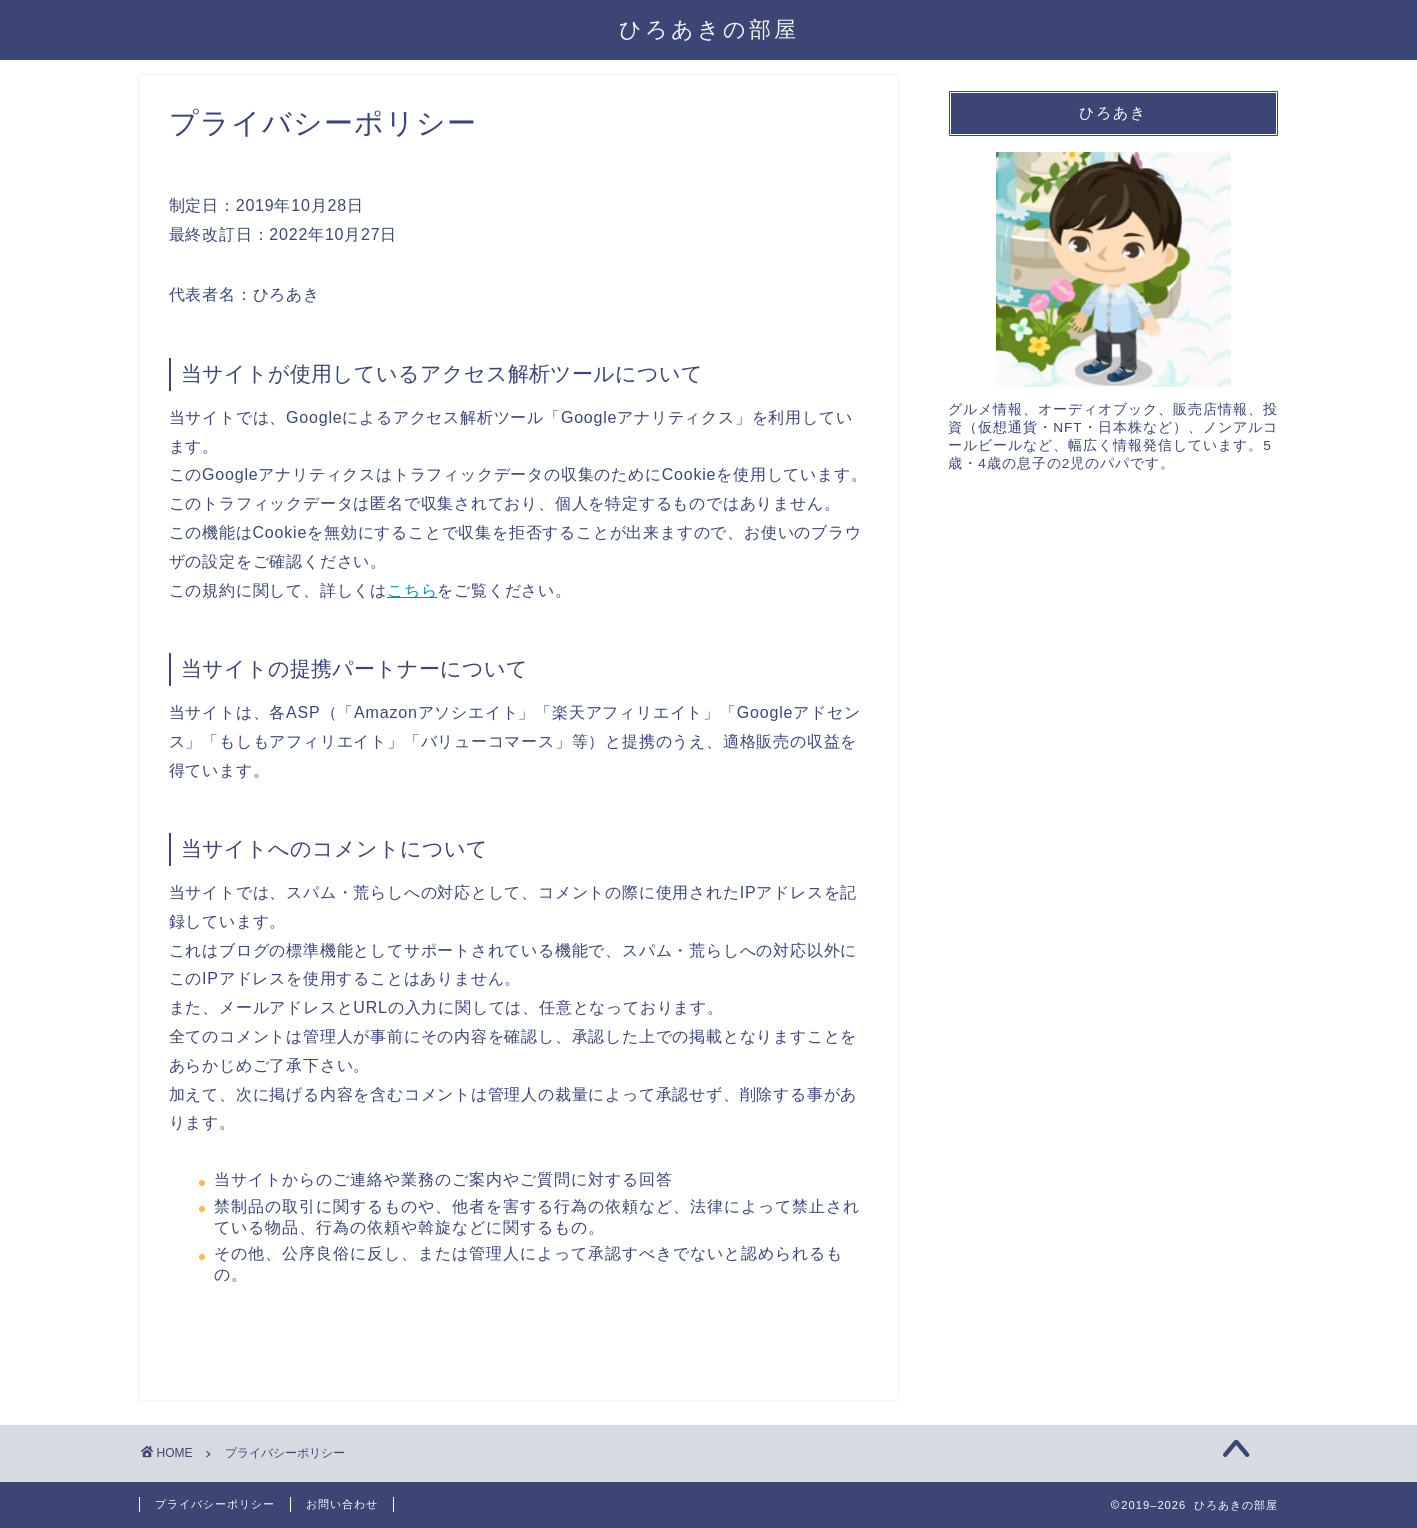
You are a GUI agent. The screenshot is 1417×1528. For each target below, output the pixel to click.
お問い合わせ (342, 1504)
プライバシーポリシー (215, 1504)
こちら (412, 590)
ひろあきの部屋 (709, 28)
